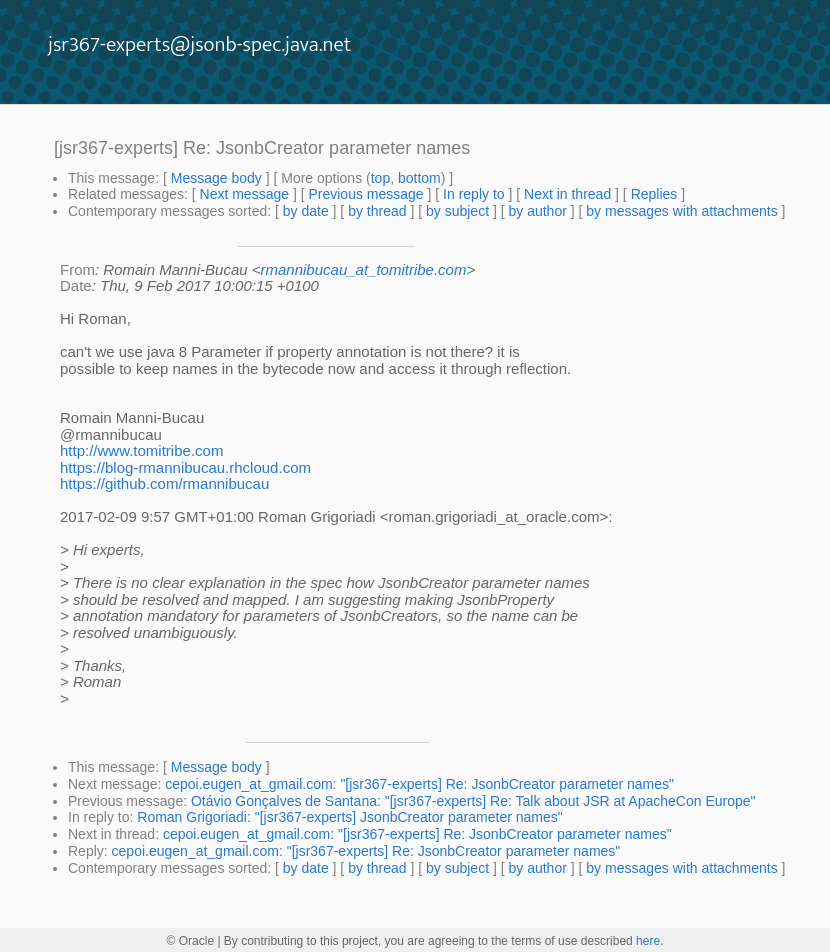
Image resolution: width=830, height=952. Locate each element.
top (380, 178)
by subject (457, 211)
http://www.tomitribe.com (141, 450)
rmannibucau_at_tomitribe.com (364, 269)
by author (537, 211)
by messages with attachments (681, 211)
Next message (244, 194)
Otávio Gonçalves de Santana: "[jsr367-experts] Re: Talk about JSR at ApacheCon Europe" (473, 801)
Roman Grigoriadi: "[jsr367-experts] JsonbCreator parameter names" (349, 817)
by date (306, 211)
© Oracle (191, 941)
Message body (216, 178)
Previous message (365, 194)
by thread (377, 211)
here (648, 941)
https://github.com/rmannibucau (164, 483)
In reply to (473, 194)
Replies (654, 194)
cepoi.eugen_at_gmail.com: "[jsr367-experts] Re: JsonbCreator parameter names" (419, 784)
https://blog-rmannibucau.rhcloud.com (185, 467)
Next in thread (567, 194)
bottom (419, 178)
